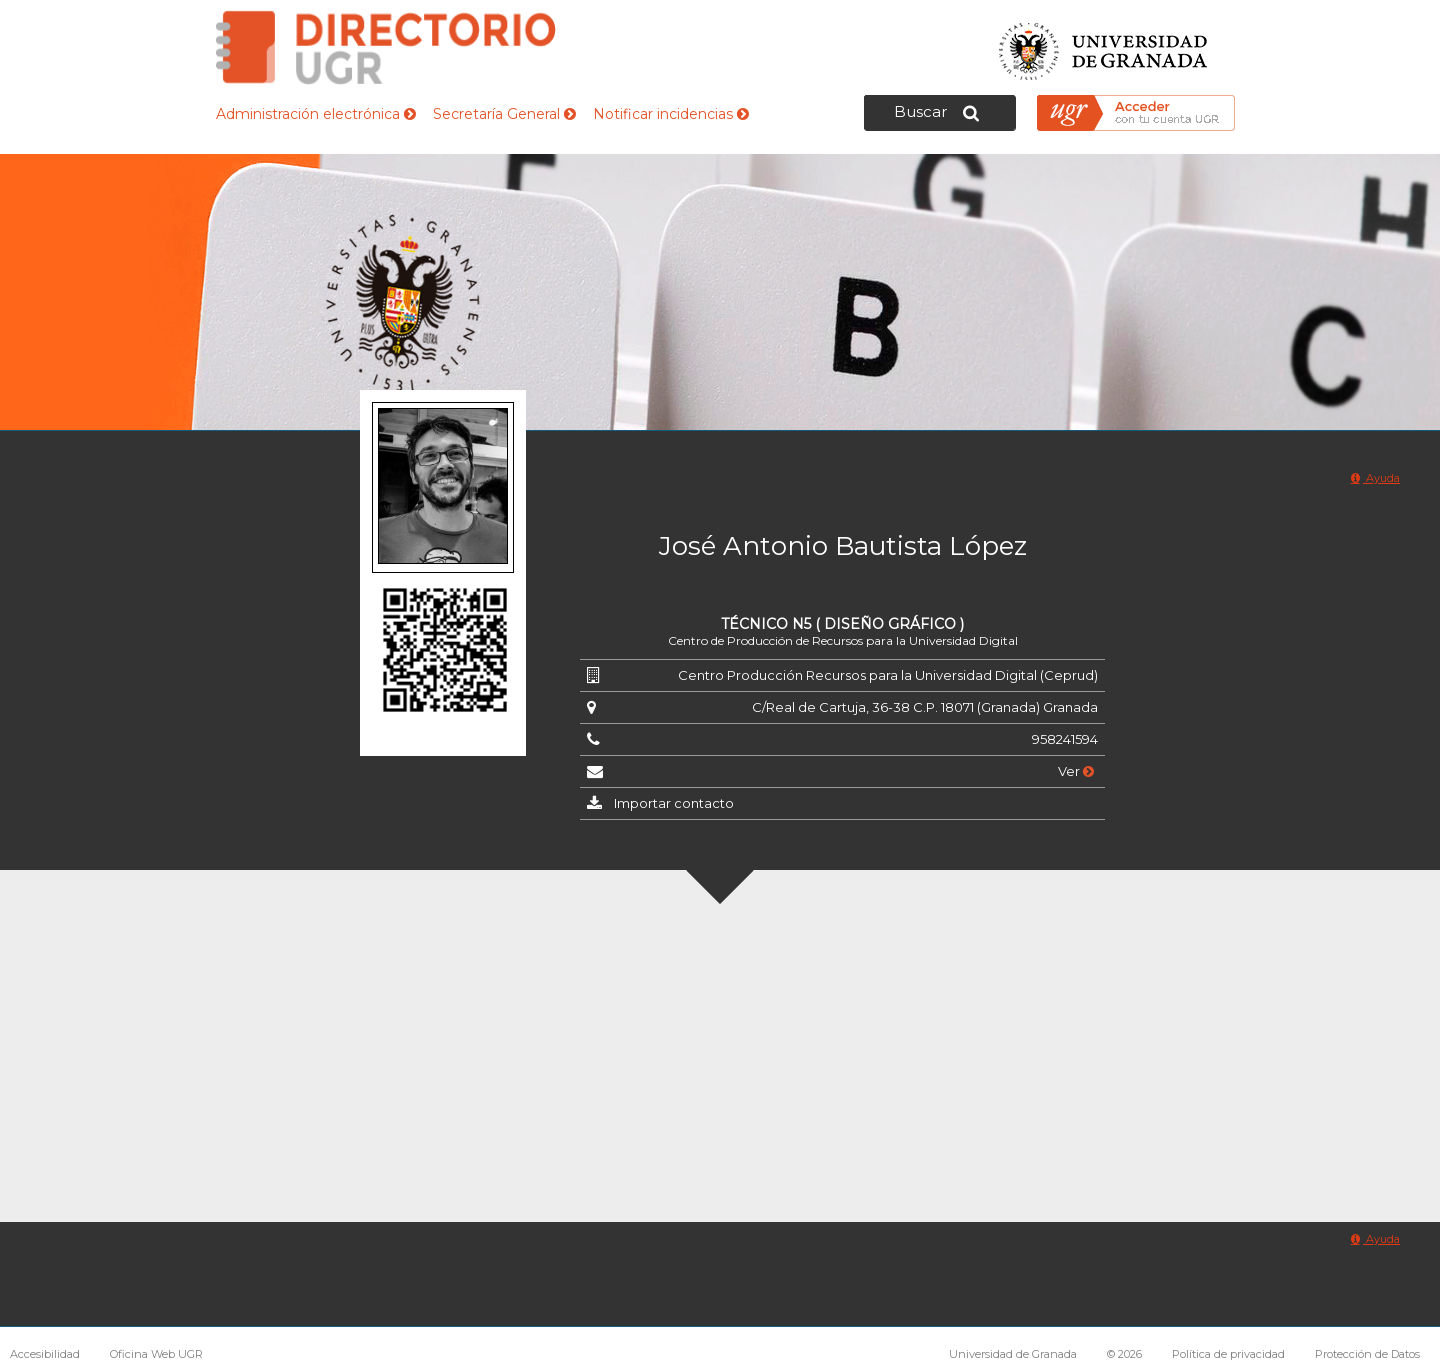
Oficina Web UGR (156, 1354)
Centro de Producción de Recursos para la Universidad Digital (843, 640)
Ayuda (1375, 478)
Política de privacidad (1228, 1354)
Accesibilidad (45, 1354)
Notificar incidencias (671, 114)
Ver (1076, 771)
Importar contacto (674, 803)
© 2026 (1124, 1354)
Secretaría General (504, 114)
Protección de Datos (1367, 1354)
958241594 (1065, 739)
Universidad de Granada (1104, 45)
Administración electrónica (316, 114)
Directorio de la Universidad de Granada (386, 47)
